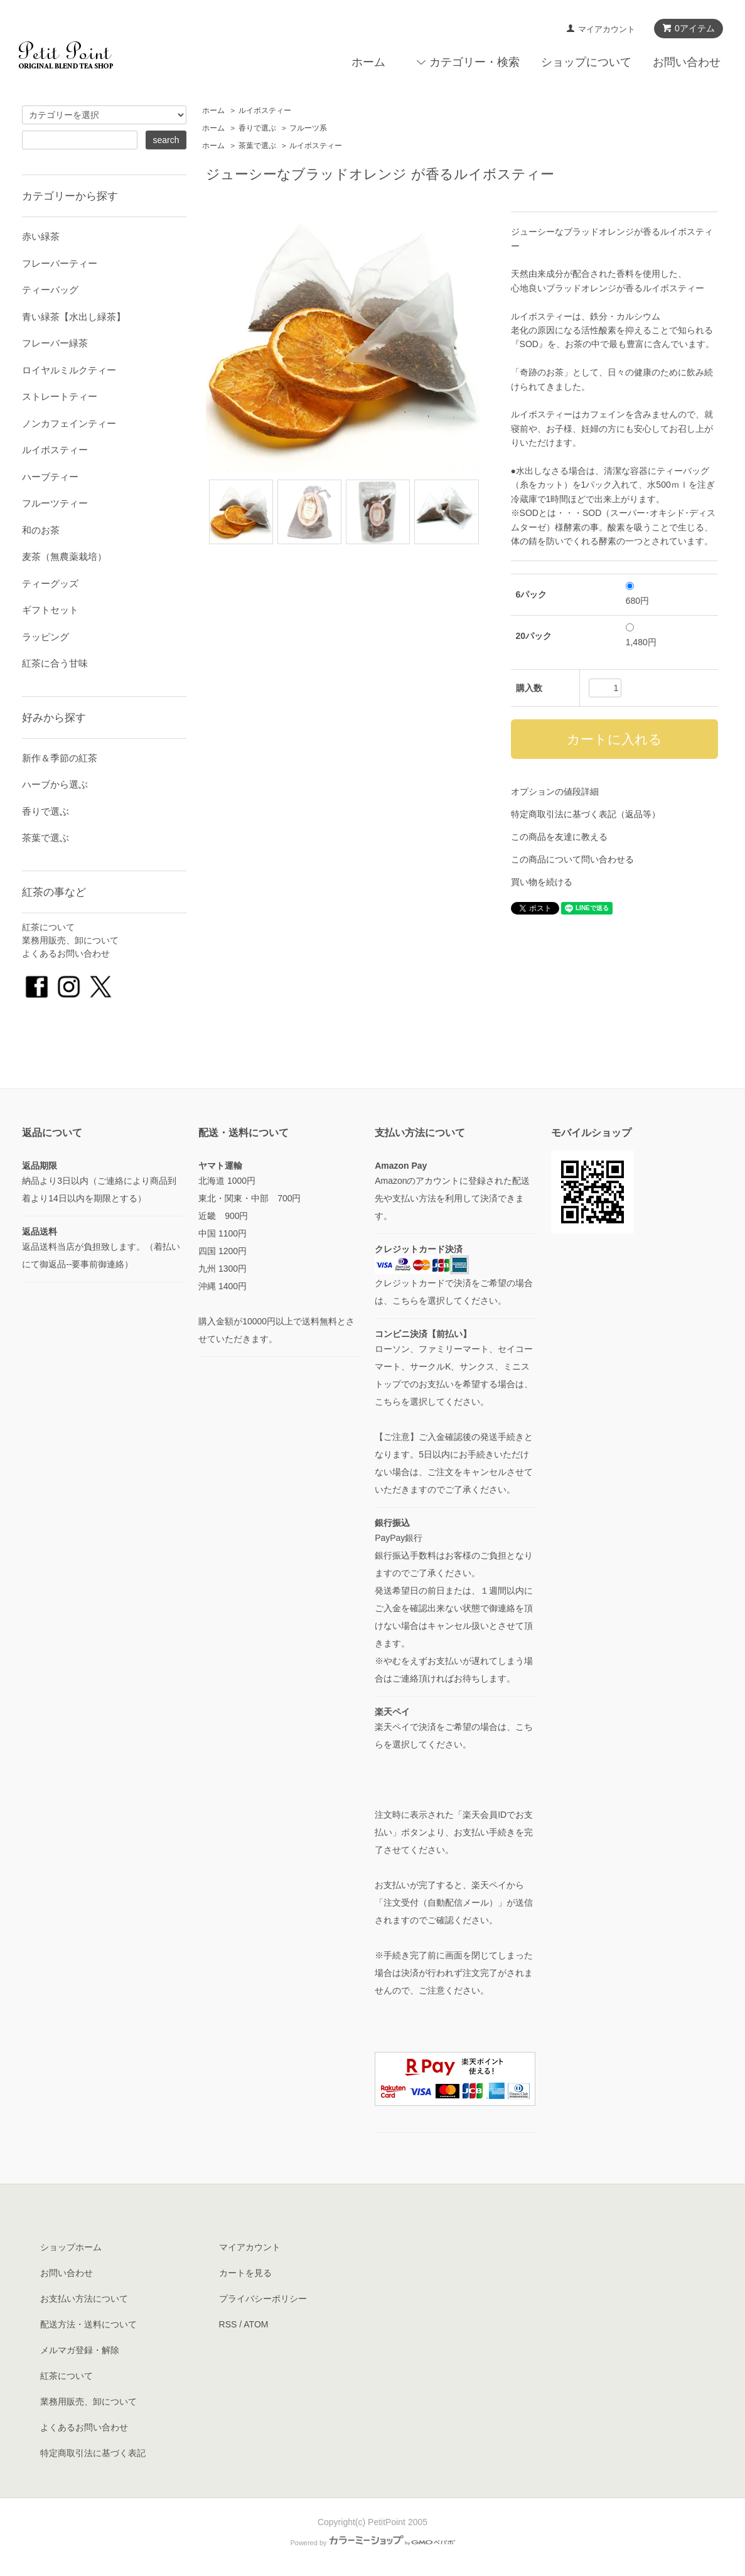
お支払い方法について (84, 2299)
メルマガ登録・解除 (79, 2350)
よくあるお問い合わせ (66, 953)
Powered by (372, 2542)
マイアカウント (606, 29)
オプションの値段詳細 (555, 791)
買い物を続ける (541, 882)
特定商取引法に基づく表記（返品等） (585, 814)
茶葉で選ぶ (257, 145)
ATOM (256, 2324)
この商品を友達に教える (559, 837)
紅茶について (48, 927)
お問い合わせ (687, 62)
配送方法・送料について (88, 2324)
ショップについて (586, 62)
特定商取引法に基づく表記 (93, 2453)
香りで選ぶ (257, 128)
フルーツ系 (308, 128)
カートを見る (245, 2273)
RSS (228, 2324)
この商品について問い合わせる (572, 859)
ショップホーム (71, 2247)
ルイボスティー (265, 110)
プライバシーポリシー (263, 2299)
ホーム (368, 62)
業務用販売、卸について (70, 940)
